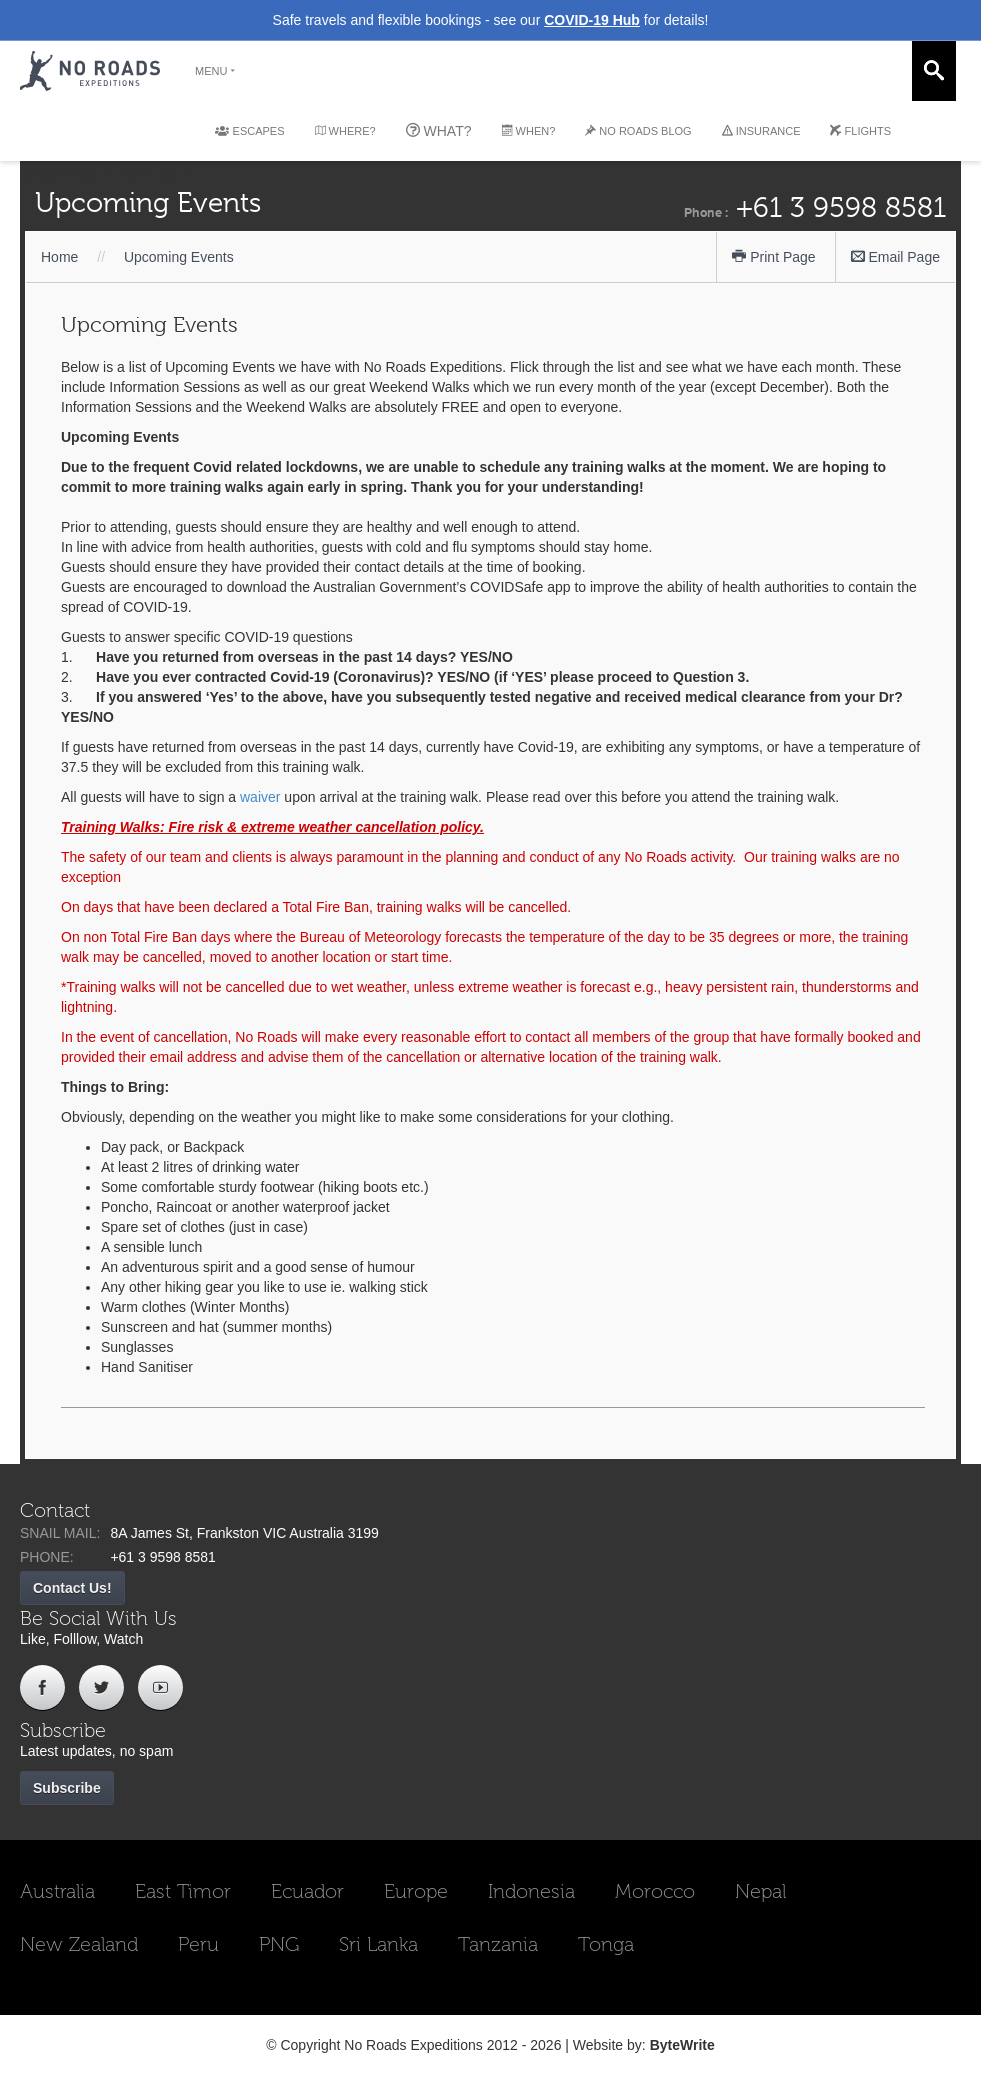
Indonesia (531, 1891)
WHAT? (439, 131)
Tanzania (498, 1944)
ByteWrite (682, 2045)
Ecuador (307, 1891)
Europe (416, 1891)
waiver (260, 797)
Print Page (773, 257)
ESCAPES (249, 131)
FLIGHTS (860, 131)
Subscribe (67, 1788)
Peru (198, 1944)
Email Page (895, 257)
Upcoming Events (179, 257)
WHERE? (345, 131)
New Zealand (79, 1944)
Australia (57, 1891)
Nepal (760, 1891)
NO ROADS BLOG (638, 131)
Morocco (655, 1891)
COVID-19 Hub (592, 20)
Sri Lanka (378, 1944)
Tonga (606, 1944)
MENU (215, 71)
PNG (279, 1944)
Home (59, 257)
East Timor (183, 1891)
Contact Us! (72, 1588)
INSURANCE (761, 131)
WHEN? (529, 131)
